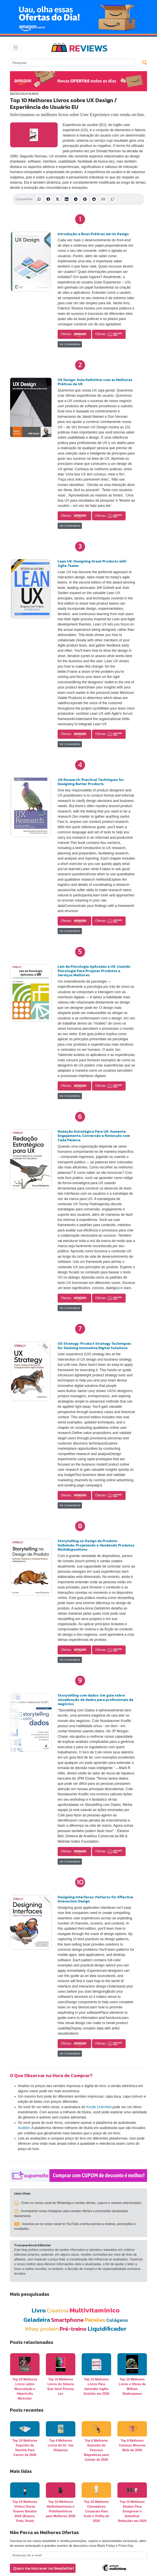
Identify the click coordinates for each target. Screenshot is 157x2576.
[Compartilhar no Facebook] (48, 199)
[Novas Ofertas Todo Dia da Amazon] (78, 17)
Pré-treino (73, 2328)
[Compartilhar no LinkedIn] (66, 199)
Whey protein (42, 2328)
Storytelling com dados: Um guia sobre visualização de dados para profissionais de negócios (95, 1699)
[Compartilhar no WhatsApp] (39, 199)
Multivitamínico (95, 2310)
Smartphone (67, 2319)
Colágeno (117, 2320)
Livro (39, 2310)
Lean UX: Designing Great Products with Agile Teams (92, 563)
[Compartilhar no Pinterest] (85, 199)
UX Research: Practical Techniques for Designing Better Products (91, 782)
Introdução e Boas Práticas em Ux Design (93, 234)
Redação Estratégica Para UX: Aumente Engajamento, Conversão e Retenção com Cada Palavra (94, 1136)
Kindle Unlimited (98, 2107)
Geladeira (36, 2319)
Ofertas (74, 334)
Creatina (58, 2310)
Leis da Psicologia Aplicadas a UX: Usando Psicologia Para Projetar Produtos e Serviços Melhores (94, 971)
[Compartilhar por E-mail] (103, 199)
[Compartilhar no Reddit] (94, 199)
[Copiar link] (112, 199)
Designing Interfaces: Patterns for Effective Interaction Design (95, 1899)
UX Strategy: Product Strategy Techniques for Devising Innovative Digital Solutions (94, 1346)
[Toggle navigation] (15, 47)
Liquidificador (107, 2328)
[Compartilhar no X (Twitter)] (57, 199)
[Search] (72, 62)
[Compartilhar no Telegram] (75, 199)
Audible (24, 2128)
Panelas (95, 2319)
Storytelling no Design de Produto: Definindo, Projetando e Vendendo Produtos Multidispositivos (96, 1545)
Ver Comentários (69, 344)
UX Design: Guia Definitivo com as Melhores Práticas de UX (95, 382)
